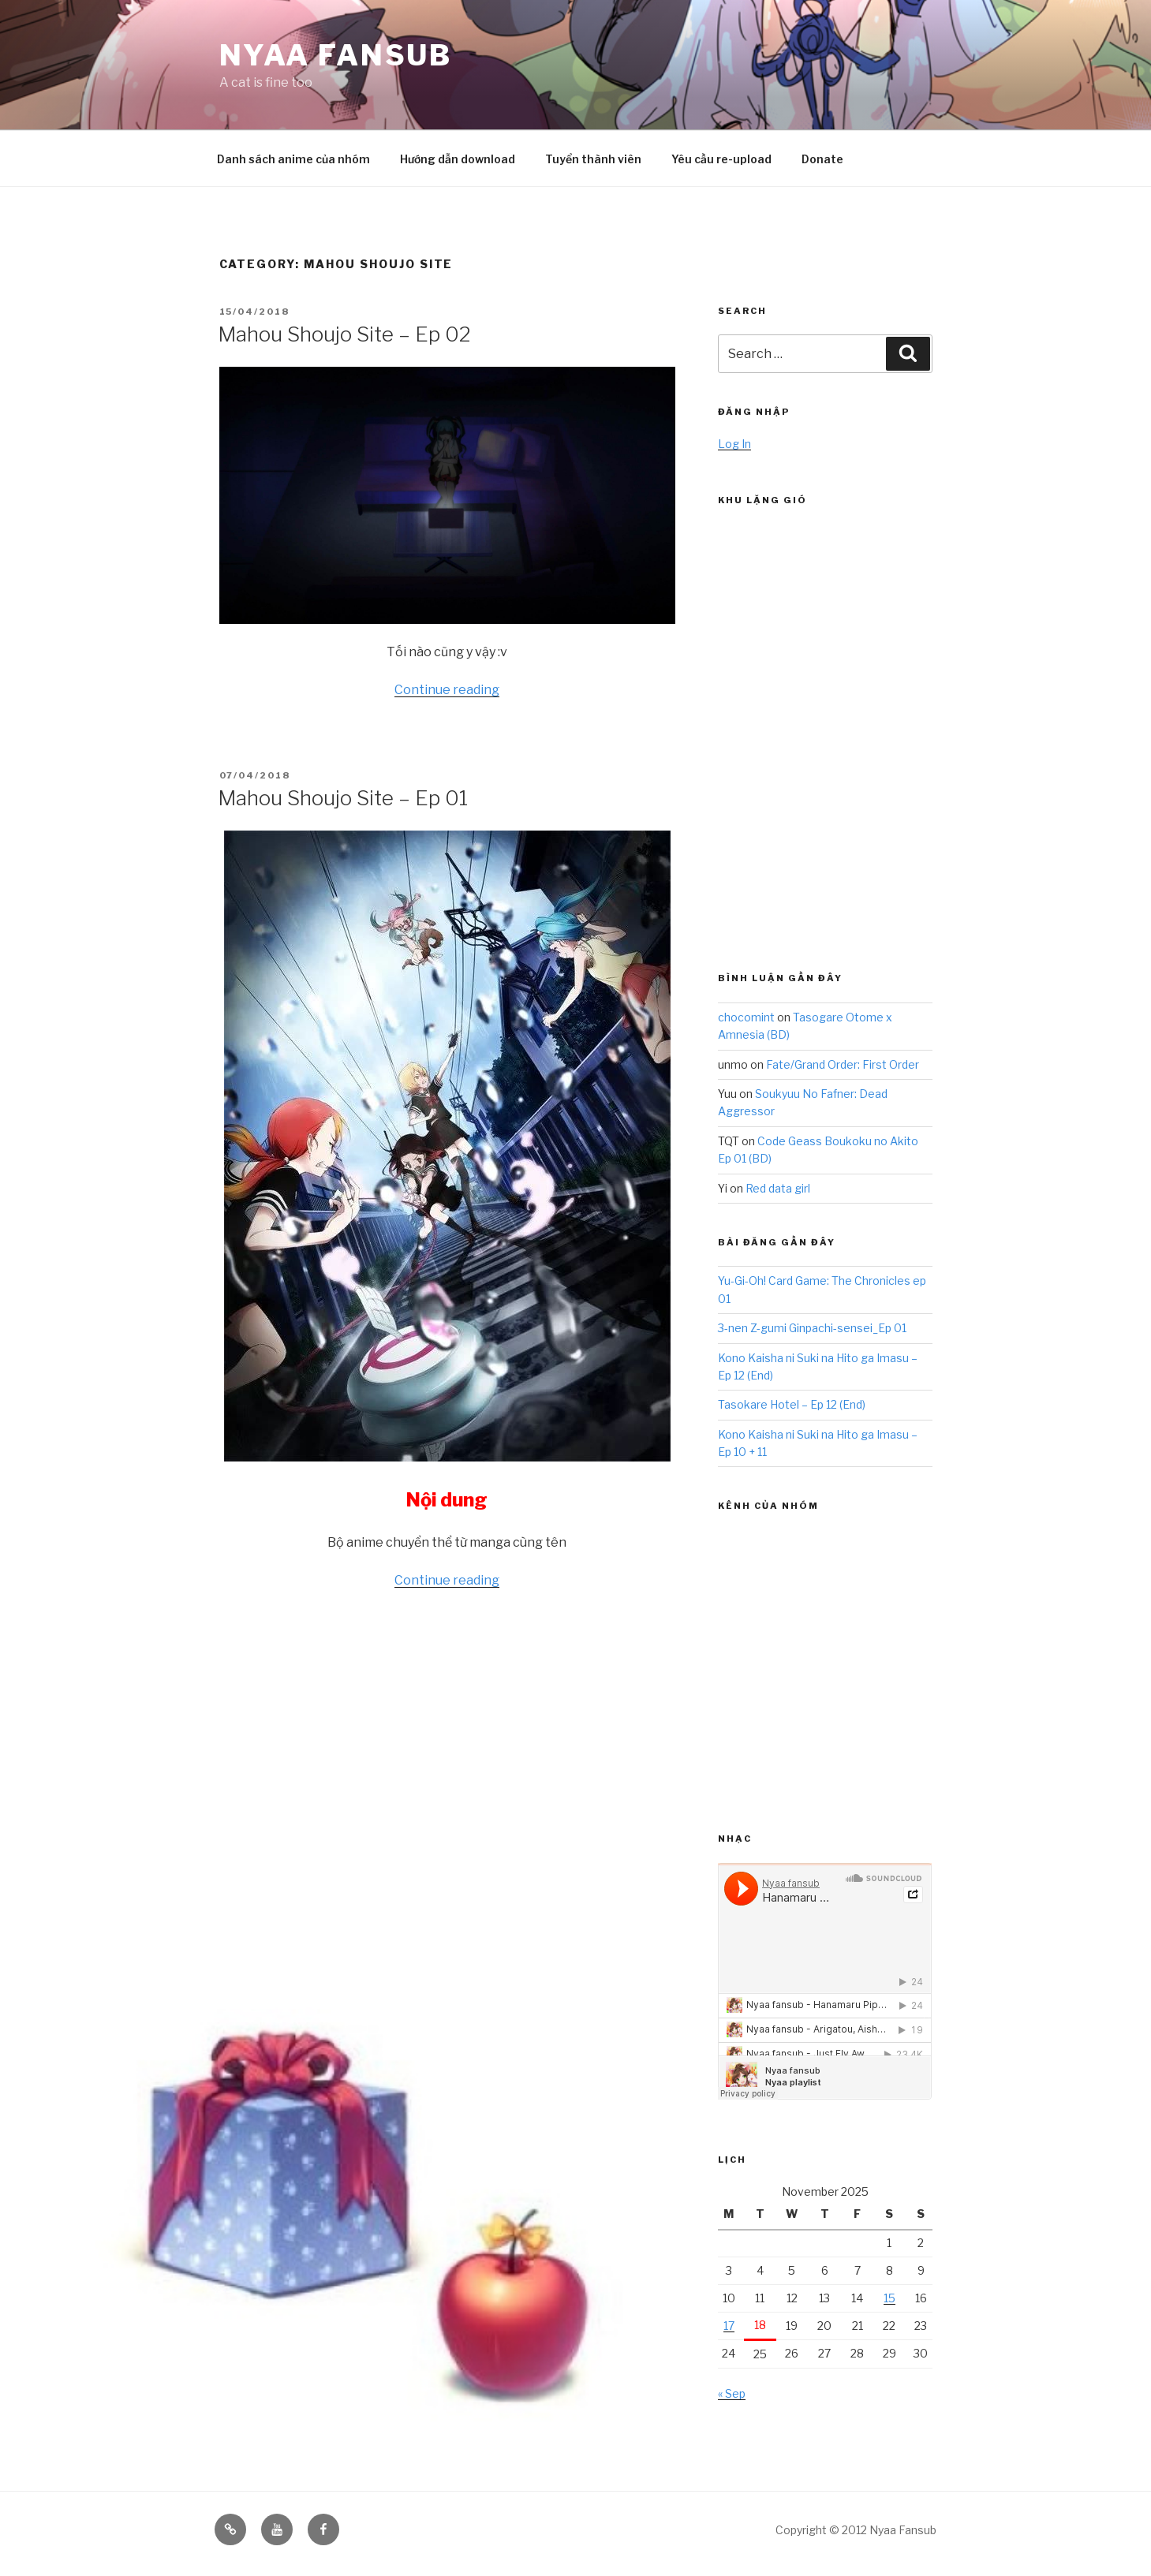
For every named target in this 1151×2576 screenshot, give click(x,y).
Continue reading (446, 689)
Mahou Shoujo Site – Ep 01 (343, 798)
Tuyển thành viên (593, 159)
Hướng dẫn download (457, 159)
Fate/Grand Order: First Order (842, 1064)
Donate (822, 159)
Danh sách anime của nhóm (293, 159)
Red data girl (778, 1188)
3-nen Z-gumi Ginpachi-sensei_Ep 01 (812, 1328)
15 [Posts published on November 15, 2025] (889, 2298)
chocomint (746, 1017)
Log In (734, 443)
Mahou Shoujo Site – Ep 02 (344, 334)
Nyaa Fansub (336, 55)
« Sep (732, 2393)
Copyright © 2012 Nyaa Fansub (855, 2530)
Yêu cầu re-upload (721, 159)
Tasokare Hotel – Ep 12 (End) (791, 1404)
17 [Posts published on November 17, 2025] (728, 2325)
